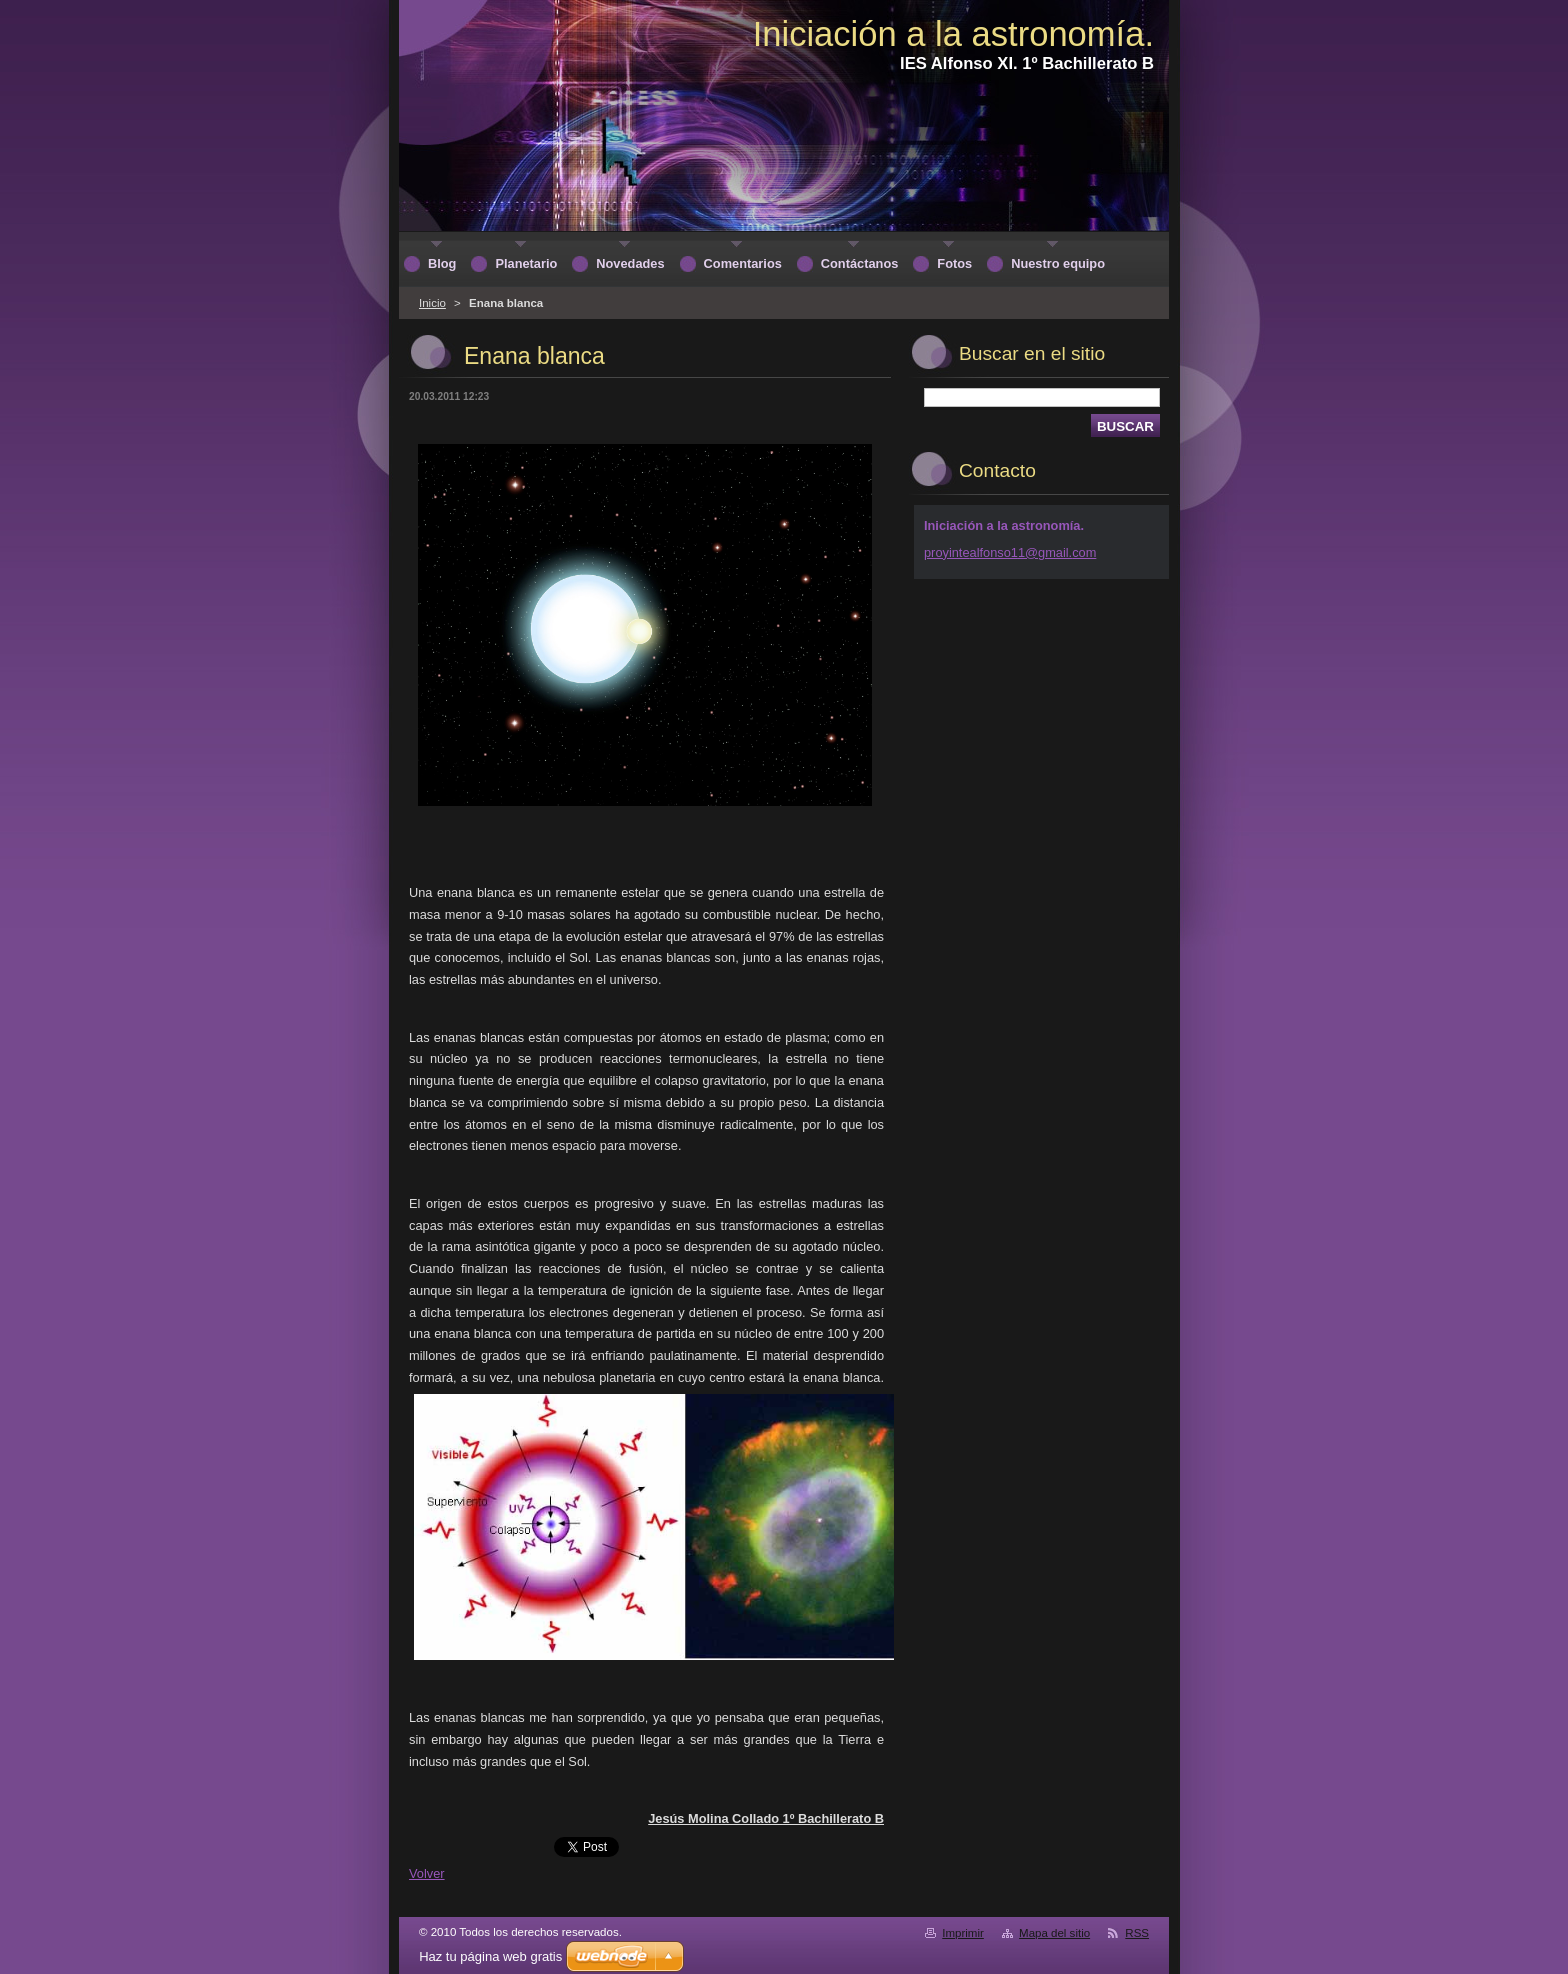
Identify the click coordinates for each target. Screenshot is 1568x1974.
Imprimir (963, 1933)
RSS (1137, 1933)
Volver (427, 1873)
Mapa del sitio (1054, 1933)
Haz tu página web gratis (490, 1956)
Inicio (432, 303)
